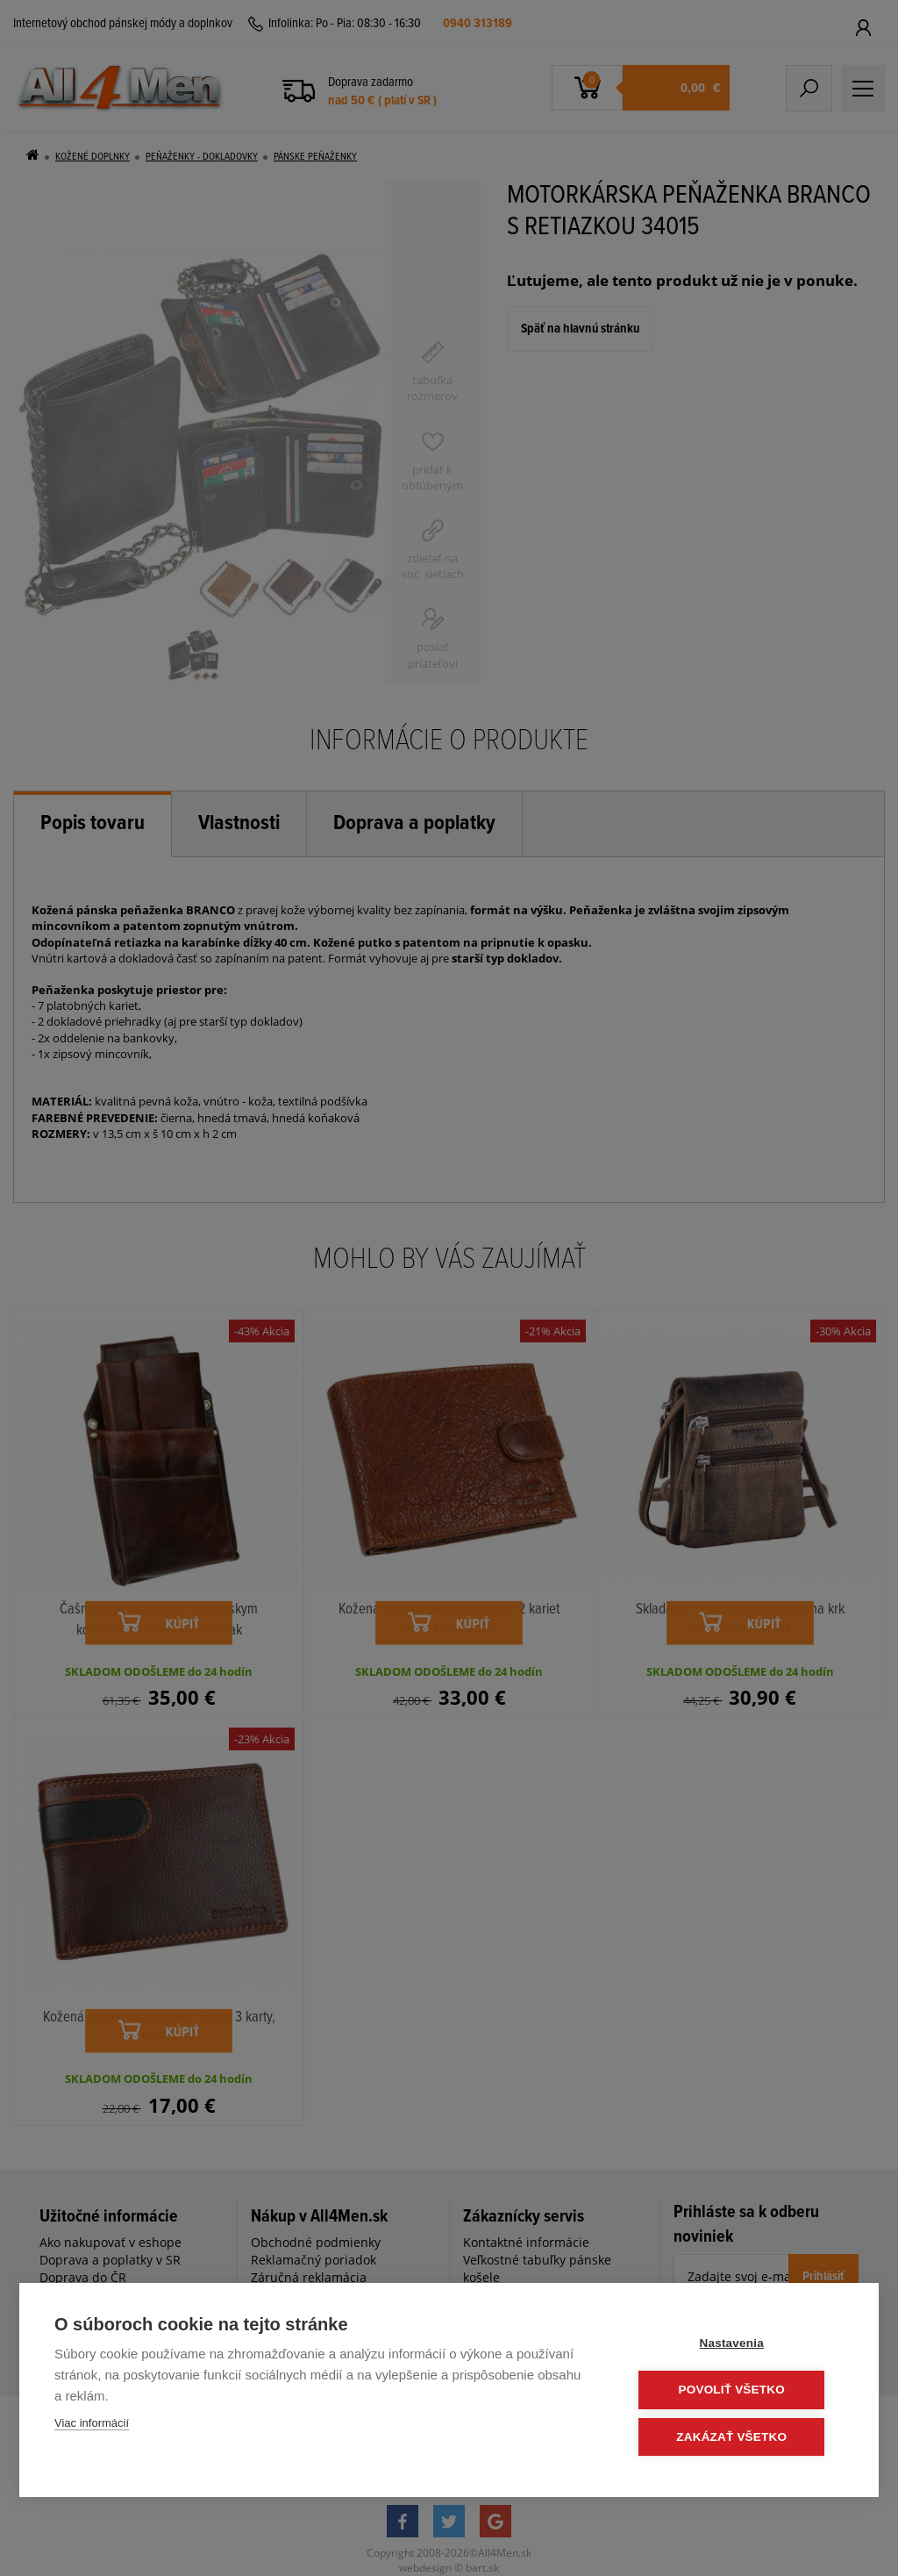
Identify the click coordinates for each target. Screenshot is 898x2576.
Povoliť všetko (738, 2390)
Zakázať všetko (738, 2437)
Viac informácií (91, 2423)
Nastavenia (738, 2344)
